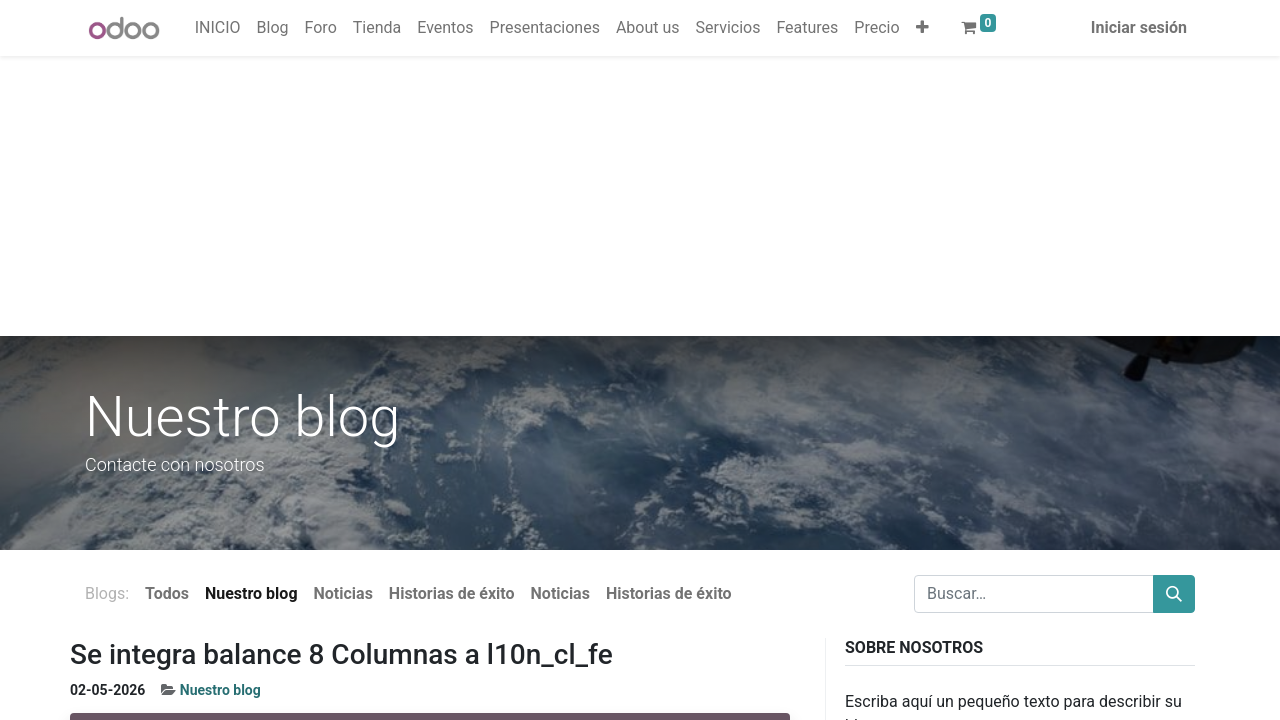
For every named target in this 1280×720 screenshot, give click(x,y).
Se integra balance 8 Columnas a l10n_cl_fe (341, 654)
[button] (922, 28)
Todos (167, 593)
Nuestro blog (220, 690)
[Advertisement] (600, 196)
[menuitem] (218, 28)
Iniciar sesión (1139, 27)
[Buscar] (1174, 594)
